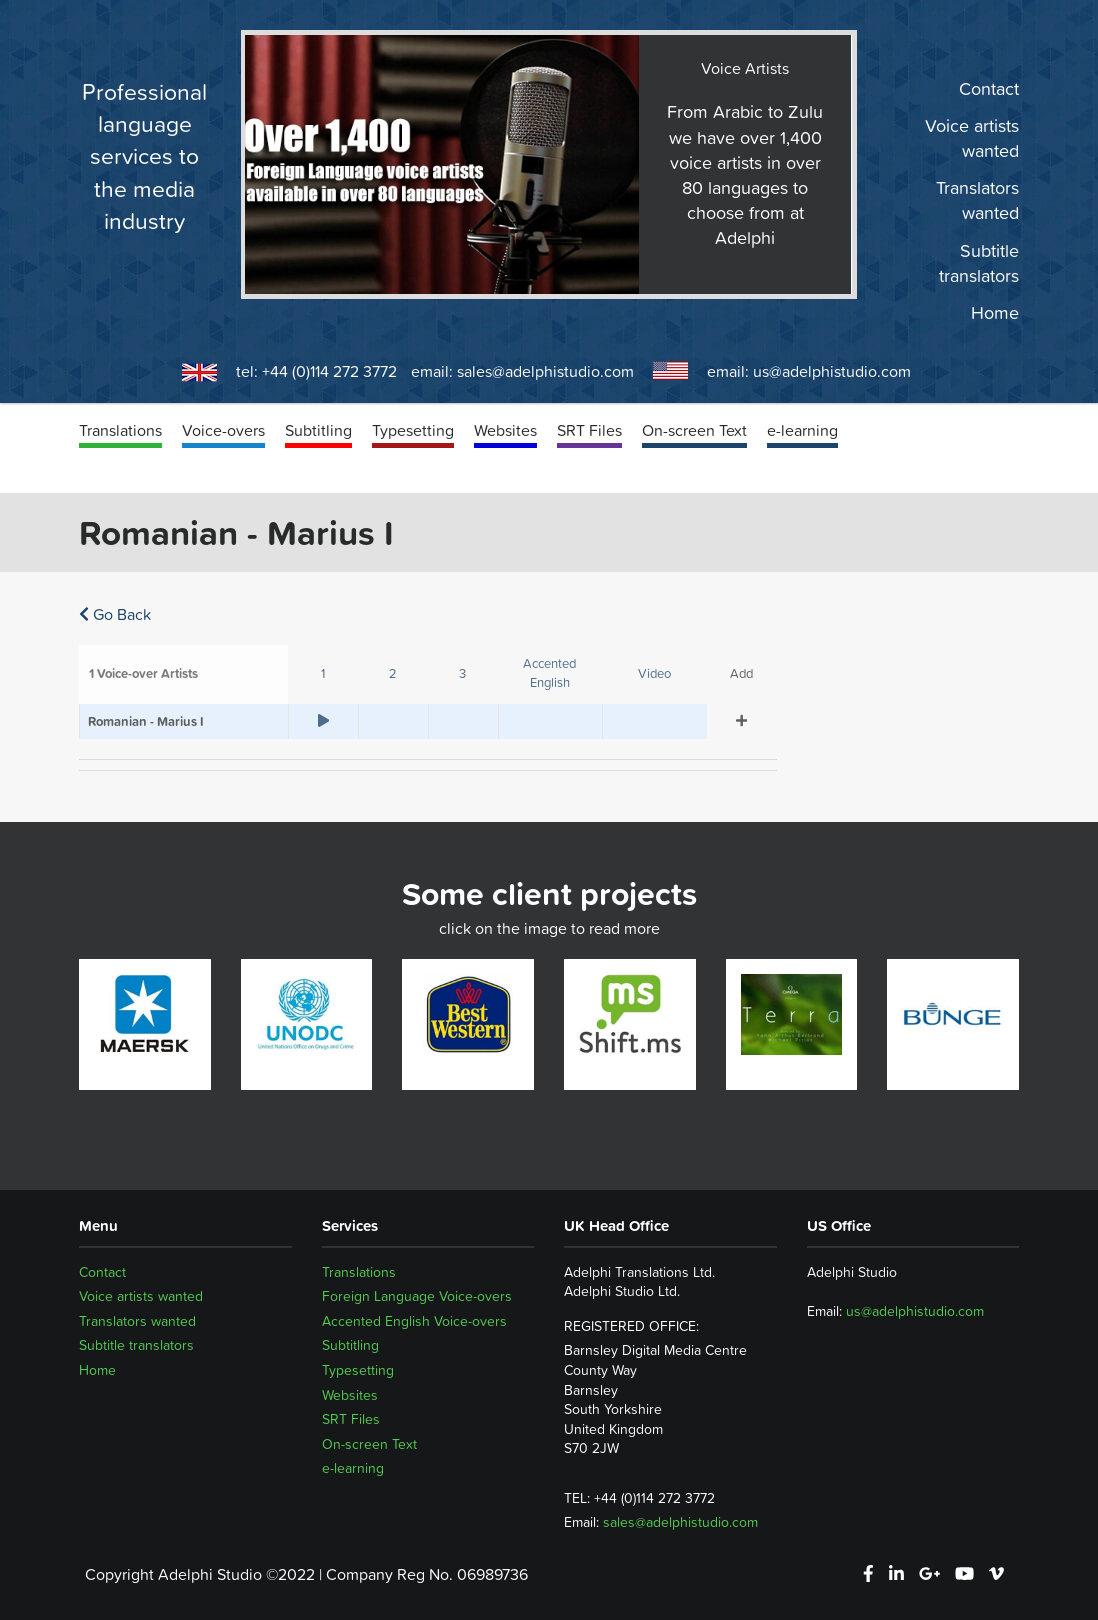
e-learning (802, 430)
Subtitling (318, 430)
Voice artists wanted (972, 138)
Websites (505, 430)
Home (995, 313)
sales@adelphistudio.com (545, 371)
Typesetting (413, 430)
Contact (989, 89)
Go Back (115, 614)
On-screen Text (694, 430)
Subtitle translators (979, 263)
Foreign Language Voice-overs (417, 1296)
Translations (120, 430)
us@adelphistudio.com (832, 371)
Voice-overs (223, 430)
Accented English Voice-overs (414, 1321)
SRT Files (589, 430)
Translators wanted (977, 201)
